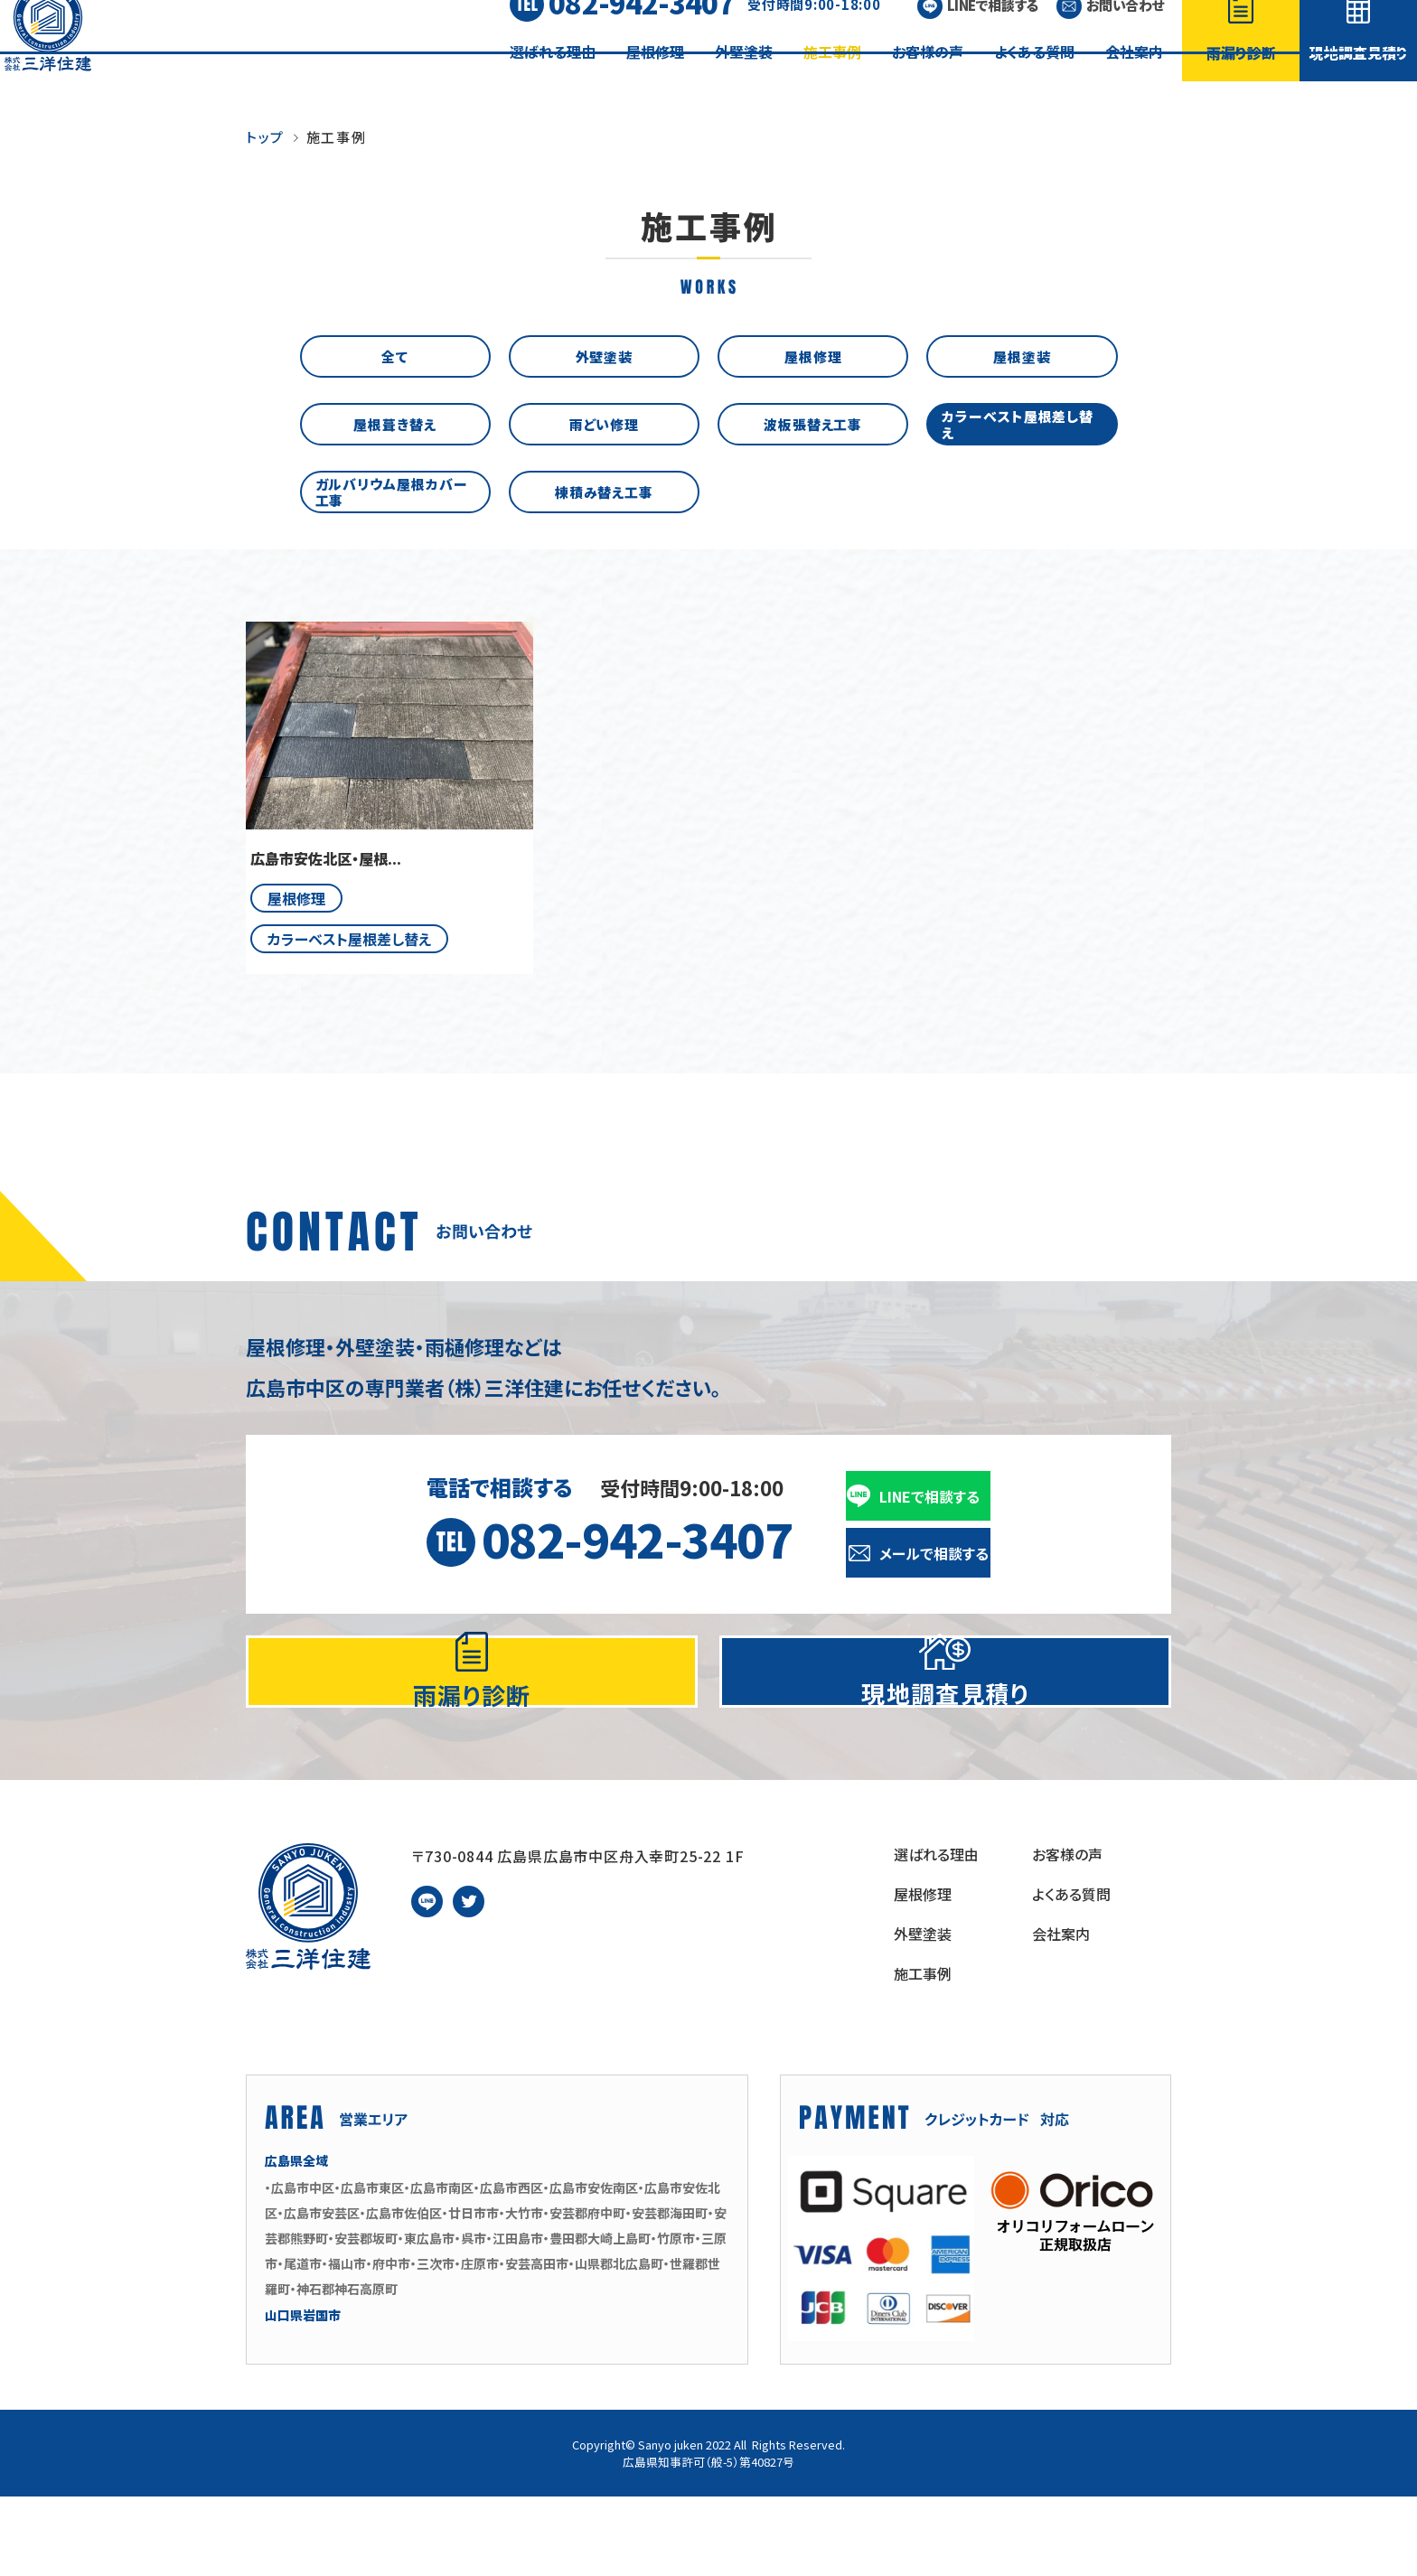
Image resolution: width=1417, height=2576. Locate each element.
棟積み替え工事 (604, 491)
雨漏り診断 (1241, 79)
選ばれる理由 (553, 78)
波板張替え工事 (813, 423)
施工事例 (832, 78)
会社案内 (1134, 78)
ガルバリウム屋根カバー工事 (395, 491)
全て (394, 355)
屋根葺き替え (394, 423)
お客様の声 (927, 78)
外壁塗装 (744, 78)
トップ (265, 136)
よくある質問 (1034, 78)
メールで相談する (934, 1553)
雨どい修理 (604, 423)
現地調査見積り (1358, 79)
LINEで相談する (992, 32)
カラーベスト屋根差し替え (1022, 423)
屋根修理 (655, 78)
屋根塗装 (1022, 355)
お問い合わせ (1125, 32)
